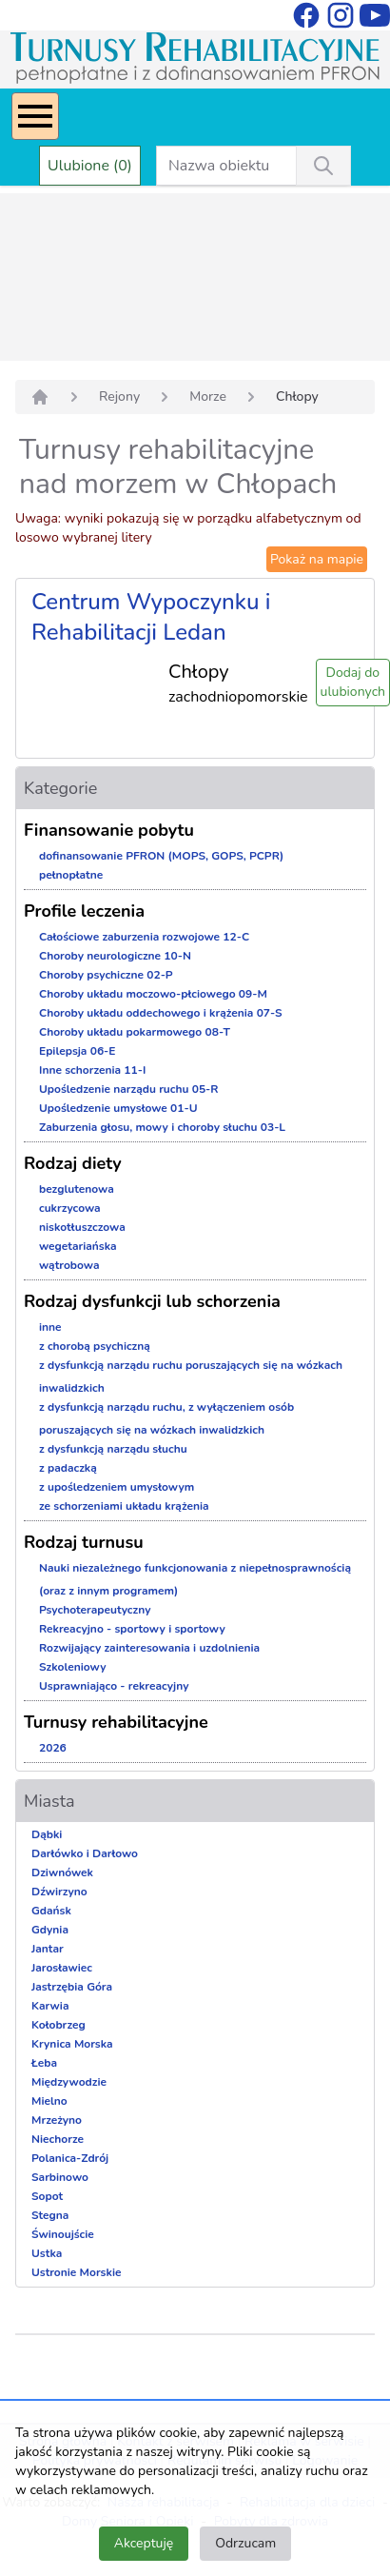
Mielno (49, 2101)
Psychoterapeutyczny (94, 1609)
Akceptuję (143, 2543)
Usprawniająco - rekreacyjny (113, 1686)
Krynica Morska (72, 2043)
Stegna (49, 2215)
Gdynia (49, 1929)
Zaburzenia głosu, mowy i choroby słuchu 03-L (162, 1127)
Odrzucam (245, 2543)
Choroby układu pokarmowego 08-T (134, 1032)
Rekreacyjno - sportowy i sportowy (132, 1628)
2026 (53, 1747)
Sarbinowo (59, 2177)
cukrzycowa (70, 1208)
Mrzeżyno (56, 2120)
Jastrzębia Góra (71, 1986)
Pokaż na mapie (316, 559)
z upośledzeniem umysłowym (116, 1487)
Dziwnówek (62, 1872)
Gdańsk (51, 1910)
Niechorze (57, 2139)
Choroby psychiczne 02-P (106, 974)
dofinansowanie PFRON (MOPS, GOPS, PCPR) (161, 855)
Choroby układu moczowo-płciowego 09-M (153, 993)
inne (50, 1327)
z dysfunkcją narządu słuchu (113, 1448)
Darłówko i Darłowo (84, 1853)
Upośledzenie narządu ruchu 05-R (129, 1089)
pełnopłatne (71, 874)
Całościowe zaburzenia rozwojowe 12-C (144, 936)
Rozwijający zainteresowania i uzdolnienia (149, 1647)
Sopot (47, 2196)
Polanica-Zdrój (69, 2158)
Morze (207, 396)
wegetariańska (78, 1246)
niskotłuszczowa (82, 1227)
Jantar (47, 1948)
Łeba (44, 2063)
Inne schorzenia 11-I (92, 1070)
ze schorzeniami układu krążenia (124, 1506)
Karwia (49, 2005)
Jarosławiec (61, 1967)
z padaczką (68, 1468)
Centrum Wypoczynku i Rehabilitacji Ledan (151, 616)
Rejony (119, 396)
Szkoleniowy (73, 1666)
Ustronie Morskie (76, 2272)
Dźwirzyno (59, 1891)
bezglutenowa (76, 1189)
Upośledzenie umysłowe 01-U (118, 1108)
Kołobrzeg (58, 2024)
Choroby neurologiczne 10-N (115, 955)
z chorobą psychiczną (94, 1346)
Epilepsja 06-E (77, 1051)
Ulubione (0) (90, 165)
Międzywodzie (69, 2082)
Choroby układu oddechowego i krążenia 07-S (161, 1012)
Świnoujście (62, 2234)
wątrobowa (69, 1265)
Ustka (46, 2253)
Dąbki (46, 1834)
